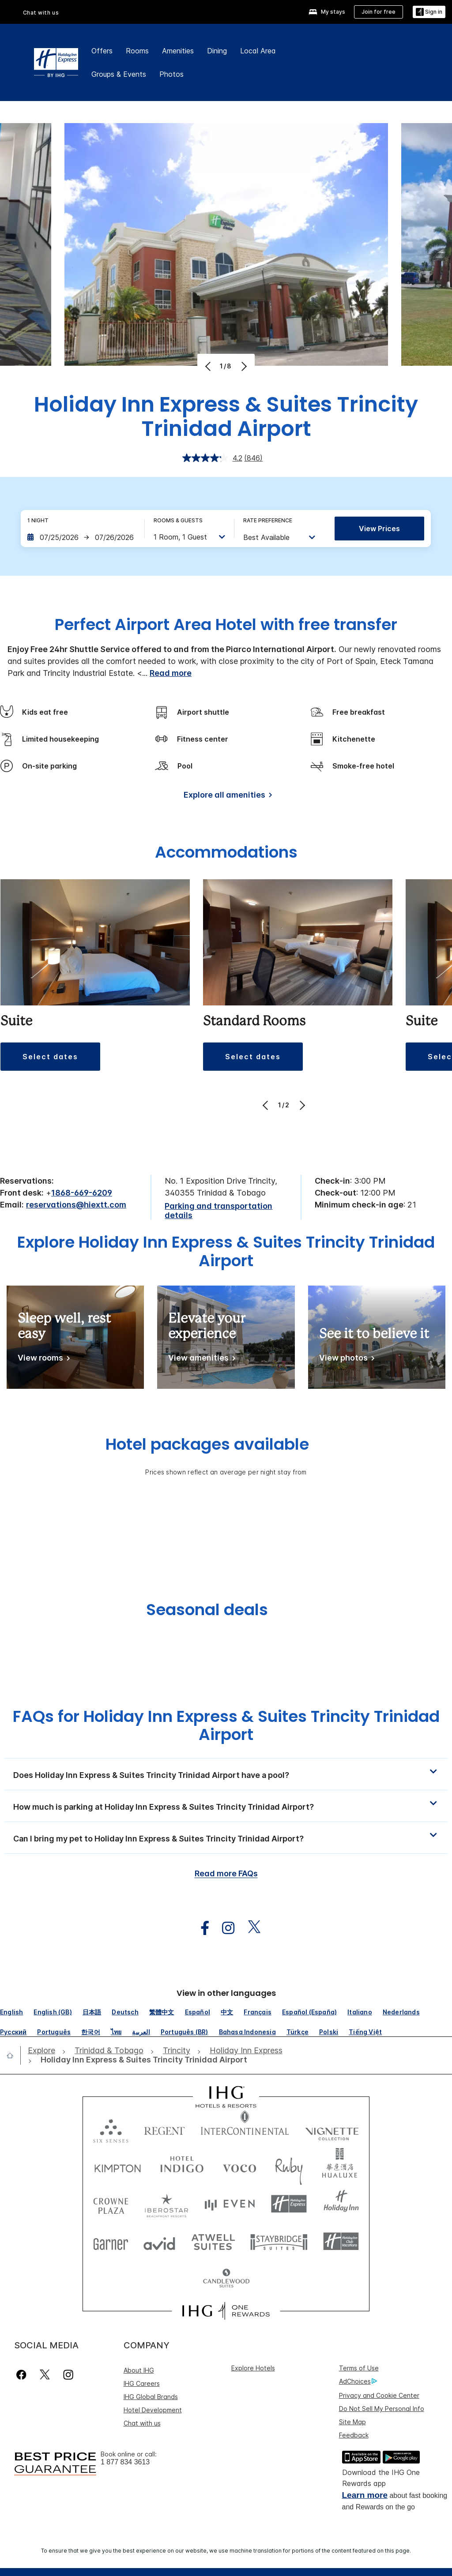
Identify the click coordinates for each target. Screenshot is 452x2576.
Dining (217, 50)
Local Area (258, 50)
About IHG (139, 2370)
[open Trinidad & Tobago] (109, 2050)
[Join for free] (378, 12)
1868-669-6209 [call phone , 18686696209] (81, 1192)
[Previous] (209, 366)
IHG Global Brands (151, 2396)
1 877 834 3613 (125, 2462)
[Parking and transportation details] (226, 1211)
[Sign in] (429, 12)
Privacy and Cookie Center (379, 2395)
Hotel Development (153, 2410)
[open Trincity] (177, 2050)
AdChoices (358, 2381)
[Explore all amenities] (226, 796)
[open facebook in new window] (200, 1928)
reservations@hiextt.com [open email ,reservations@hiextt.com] (76, 1204)
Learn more (365, 2495)
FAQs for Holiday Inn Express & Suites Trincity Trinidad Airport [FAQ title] (226, 1725)
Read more (171, 673)
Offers (102, 50)
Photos (171, 74)
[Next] (243, 366)
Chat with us (41, 12)
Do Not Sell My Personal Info (381, 2408)
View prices (379, 528)
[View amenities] (200, 1359)
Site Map (352, 2422)
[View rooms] (42, 1359)
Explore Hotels (253, 2368)
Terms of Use (359, 2368)
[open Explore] (44, 2050)
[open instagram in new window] (223, 1928)
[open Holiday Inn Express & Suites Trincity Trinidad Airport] (141, 2060)
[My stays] (327, 12)
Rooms (137, 50)
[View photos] (345, 1359)
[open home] (13, 2055)
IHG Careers (142, 2383)
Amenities (178, 50)
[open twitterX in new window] (249, 1928)
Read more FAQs (226, 1873)
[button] (50, 1056)
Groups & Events (118, 74)
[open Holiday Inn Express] (246, 2050)
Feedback (354, 2435)
